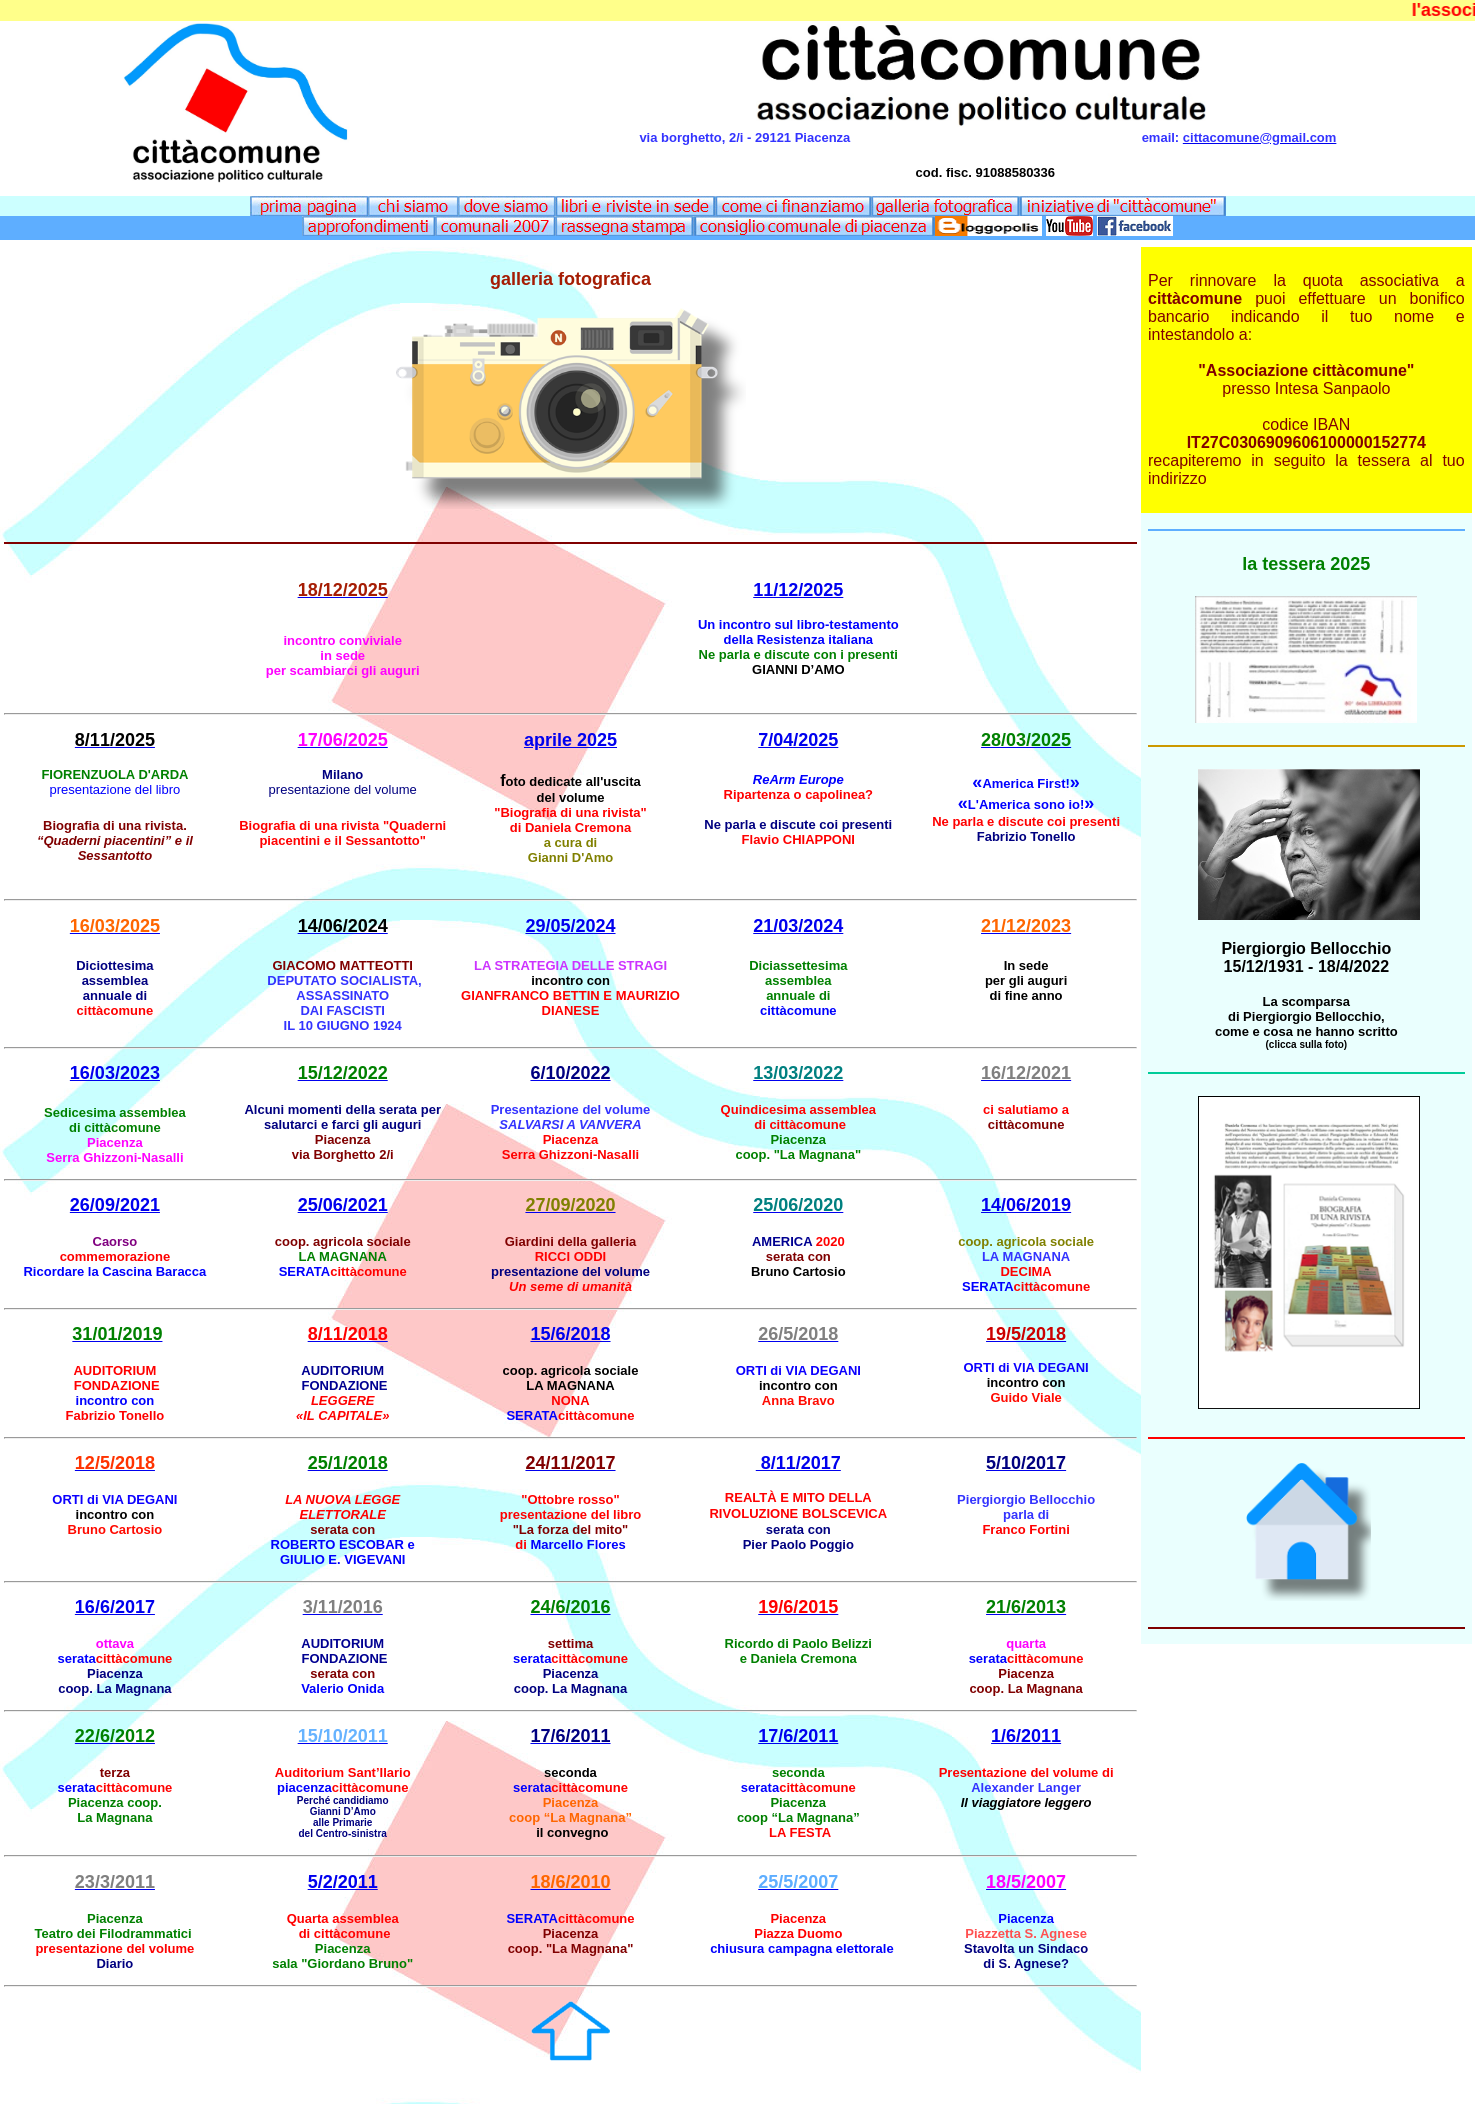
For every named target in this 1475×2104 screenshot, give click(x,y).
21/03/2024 (798, 926)
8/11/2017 (798, 1463)
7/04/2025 (798, 740)
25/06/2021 (343, 1205)
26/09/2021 (115, 1205)
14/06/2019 (1026, 1205)
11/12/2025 (798, 590)
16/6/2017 (115, 1607)
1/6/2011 (1026, 1736)
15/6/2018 (570, 1334)
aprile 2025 (570, 740)
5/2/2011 (343, 1882)
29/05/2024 (570, 926)
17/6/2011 (798, 1736)
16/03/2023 (115, 1073)
